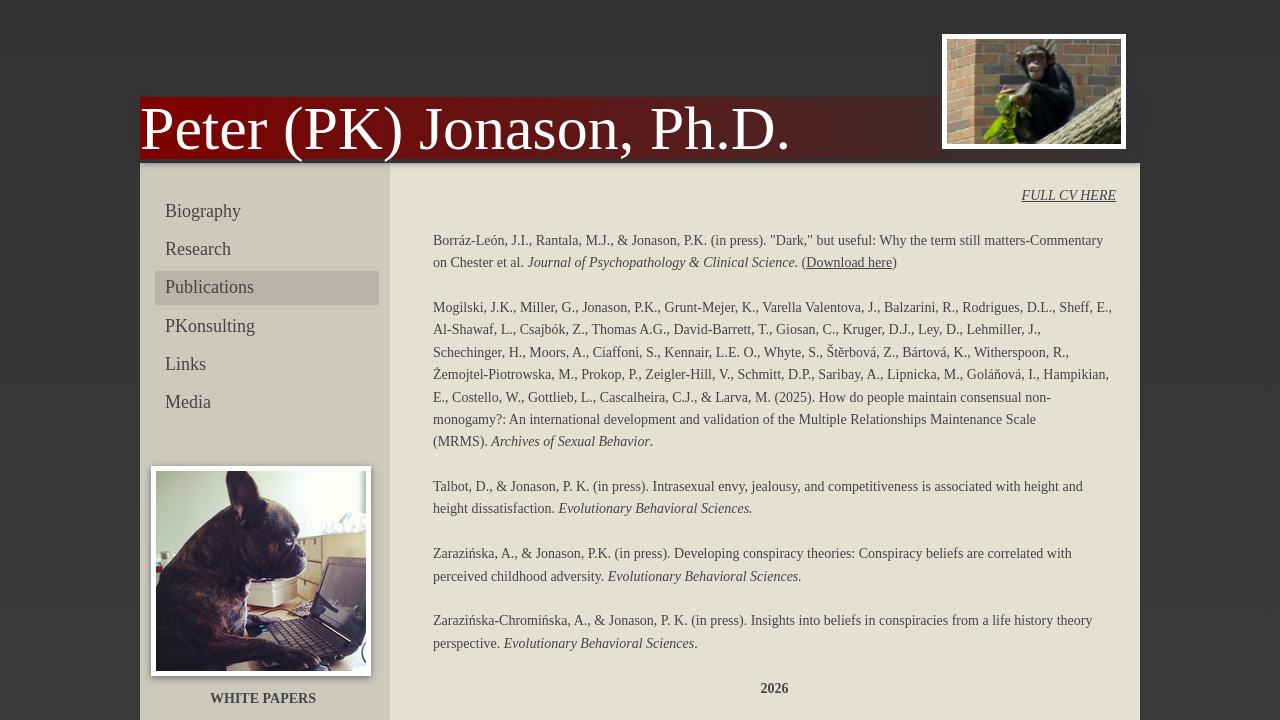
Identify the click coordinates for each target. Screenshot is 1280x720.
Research (198, 249)
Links (185, 364)
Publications (209, 287)
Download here (849, 262)
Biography (203, 211)
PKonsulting (210, 326)
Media (188, 402)
